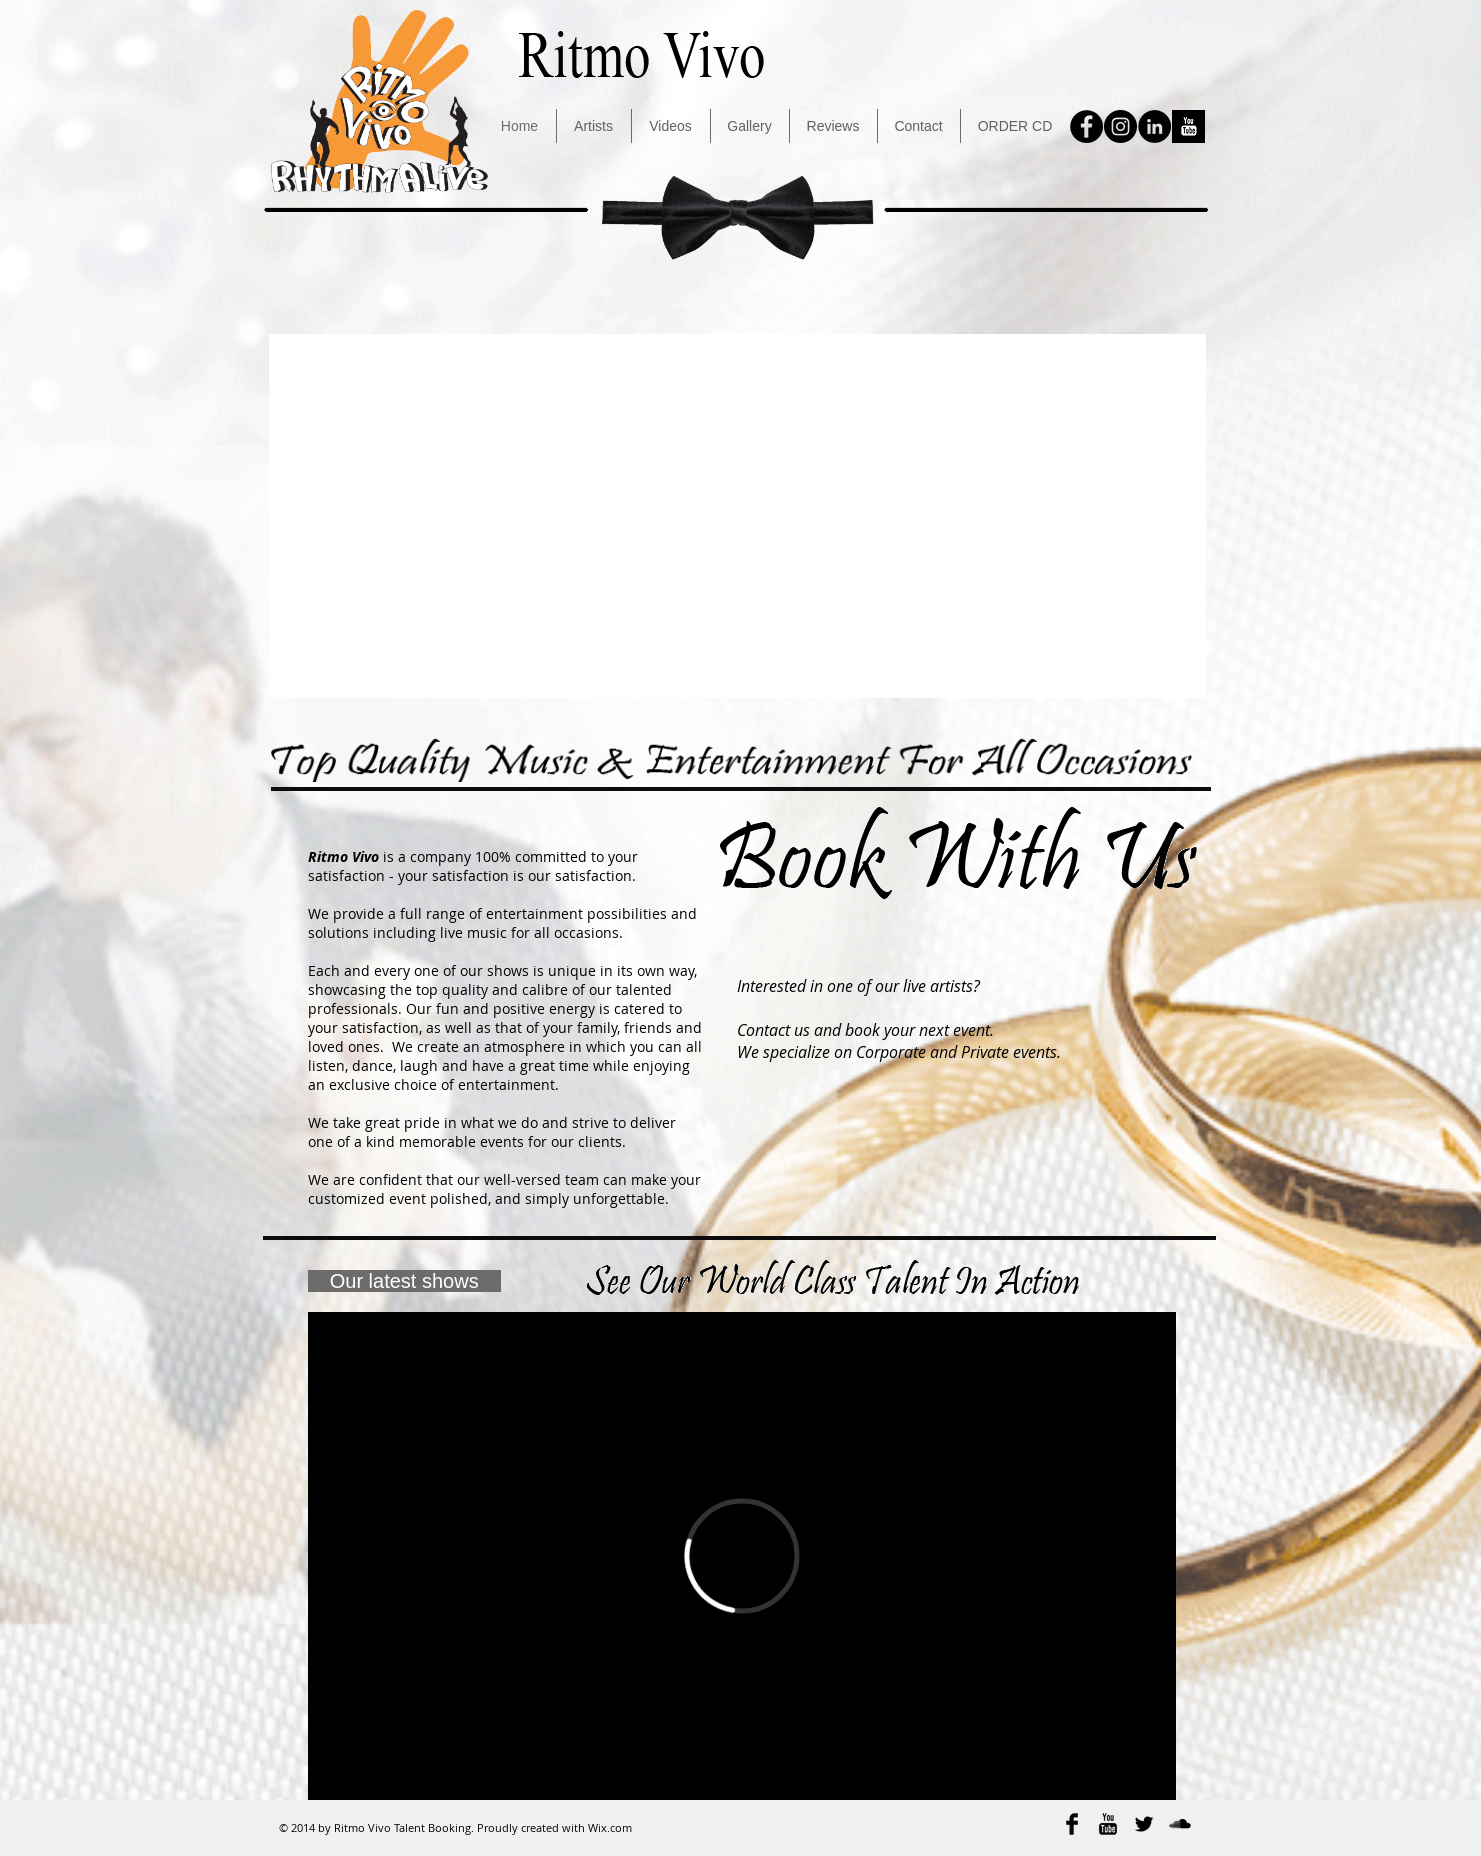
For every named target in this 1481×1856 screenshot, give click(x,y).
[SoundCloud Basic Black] (1180, 1824)
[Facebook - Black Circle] (1086, 126)
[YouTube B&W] (1188, 126)
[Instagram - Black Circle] (1120, 126)
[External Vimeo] (742, 1556)
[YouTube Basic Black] (1108, 1824)
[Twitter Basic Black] (1144, 1824)
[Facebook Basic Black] (1072, 1824)
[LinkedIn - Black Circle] (1154, 126)
